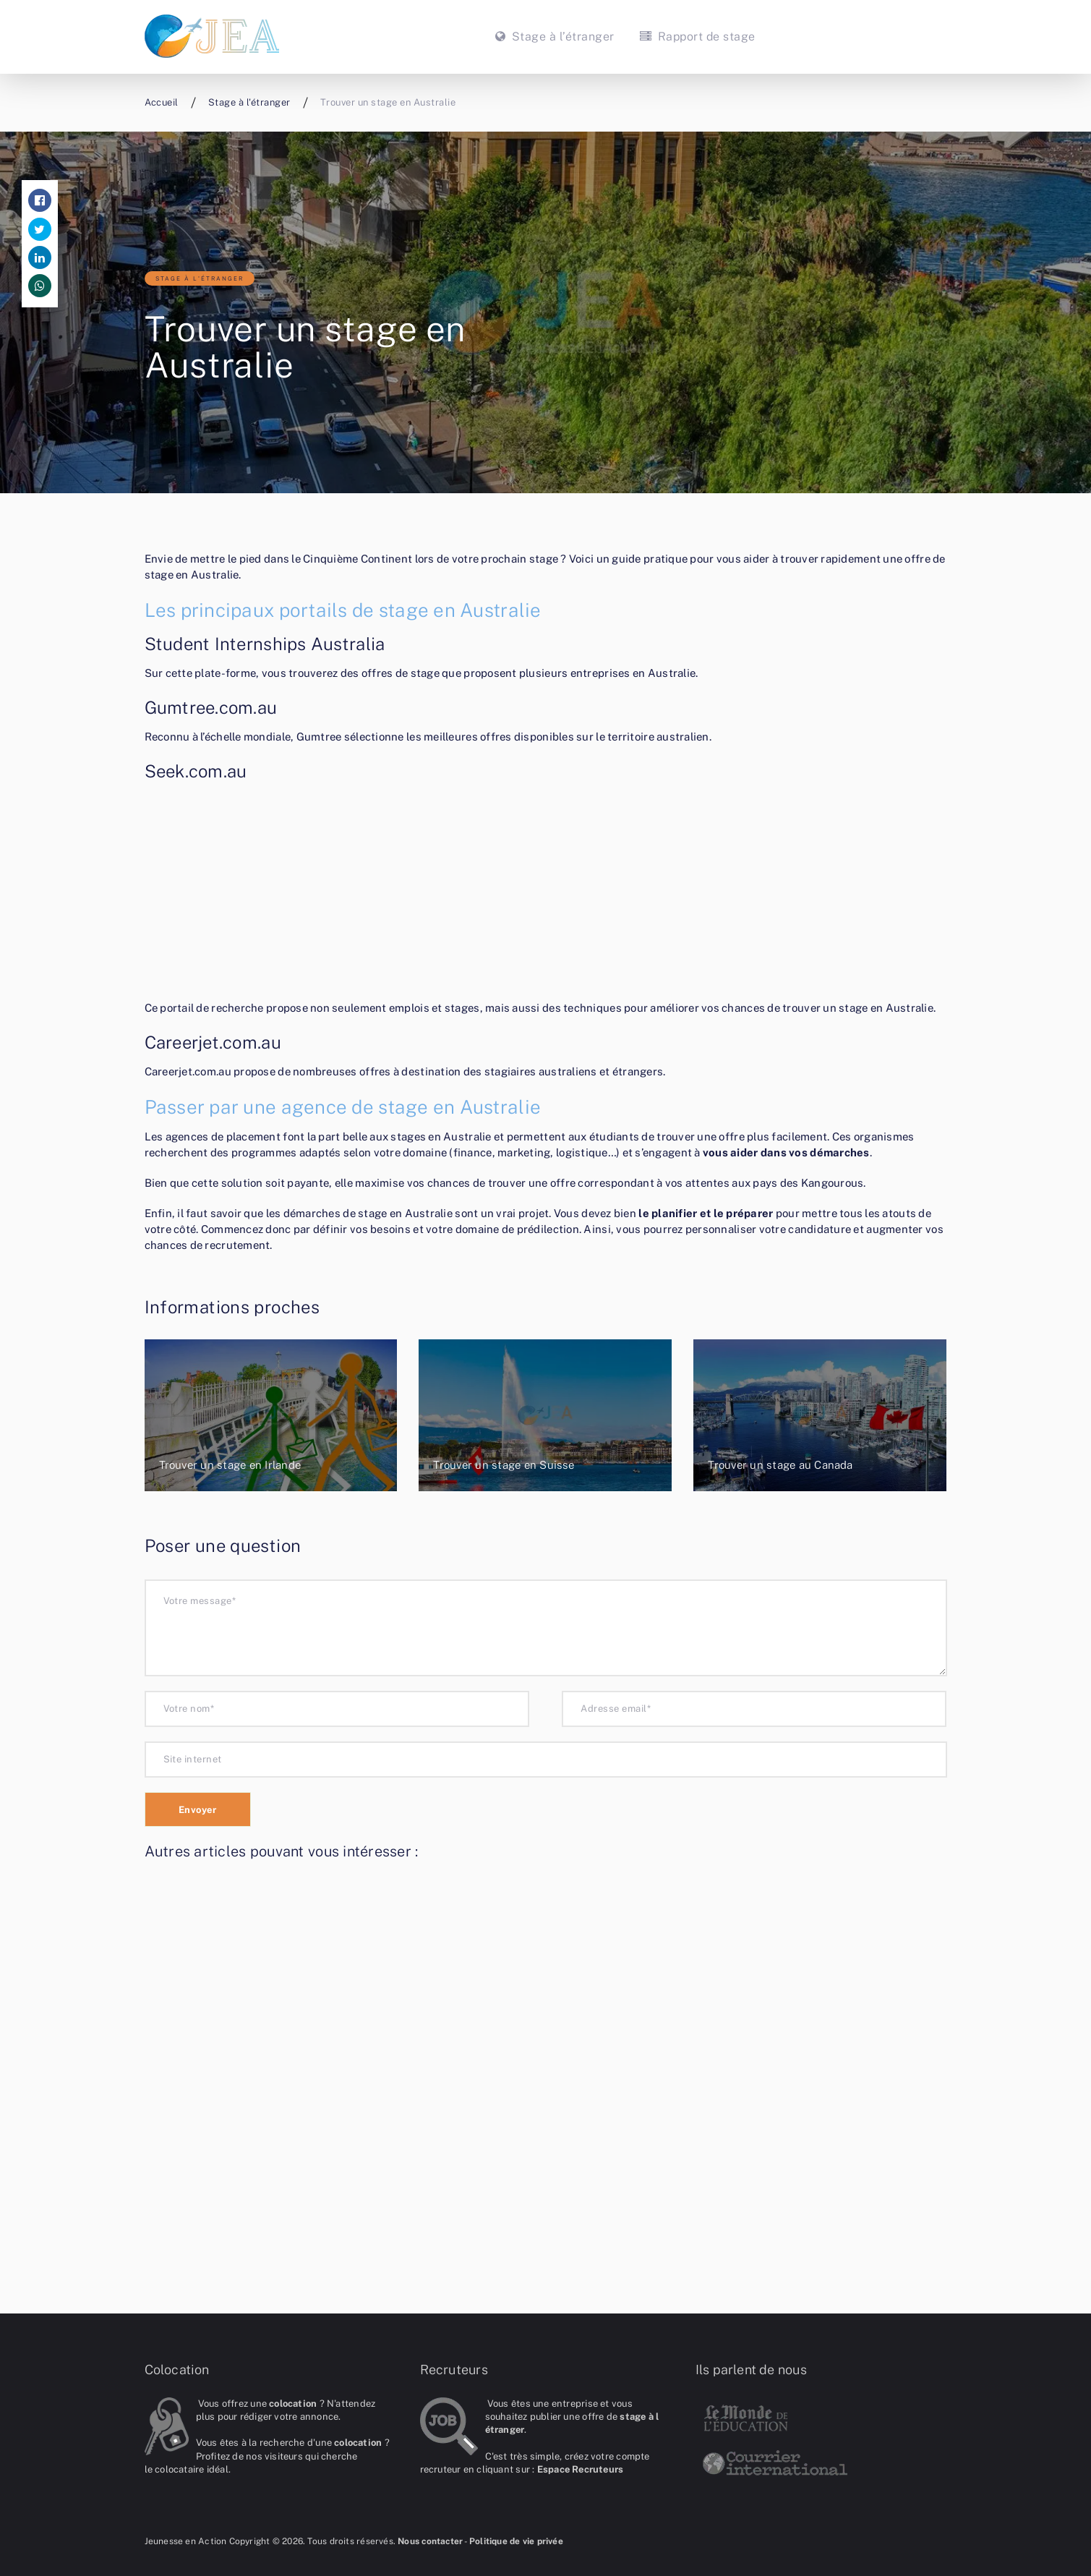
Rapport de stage (696, 36)
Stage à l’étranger (554, 36)
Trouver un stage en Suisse (503, 1465)
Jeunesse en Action (185, 2541)
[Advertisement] (546, 893)
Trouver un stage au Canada (780, 1465)
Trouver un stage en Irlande (230, 1465)
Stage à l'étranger (199, 278)
